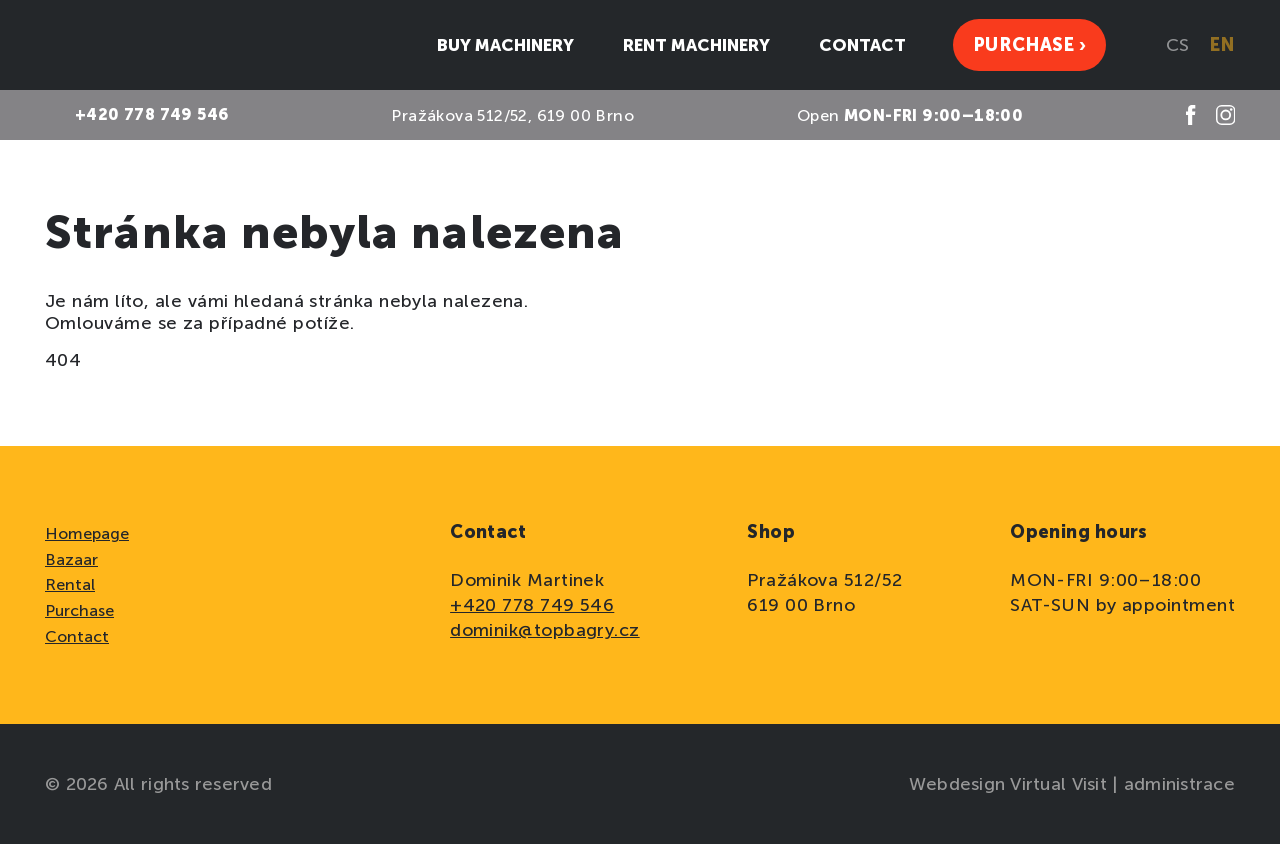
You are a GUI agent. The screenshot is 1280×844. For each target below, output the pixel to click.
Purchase (79, 610)
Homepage (87, 533)
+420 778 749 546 (532, 605)
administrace (1179, 784)
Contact (77, 636)
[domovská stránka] (120, 45)
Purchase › (1029, 45)
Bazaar (71, 559)
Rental (70, 584)
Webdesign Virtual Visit (1010, 784)
